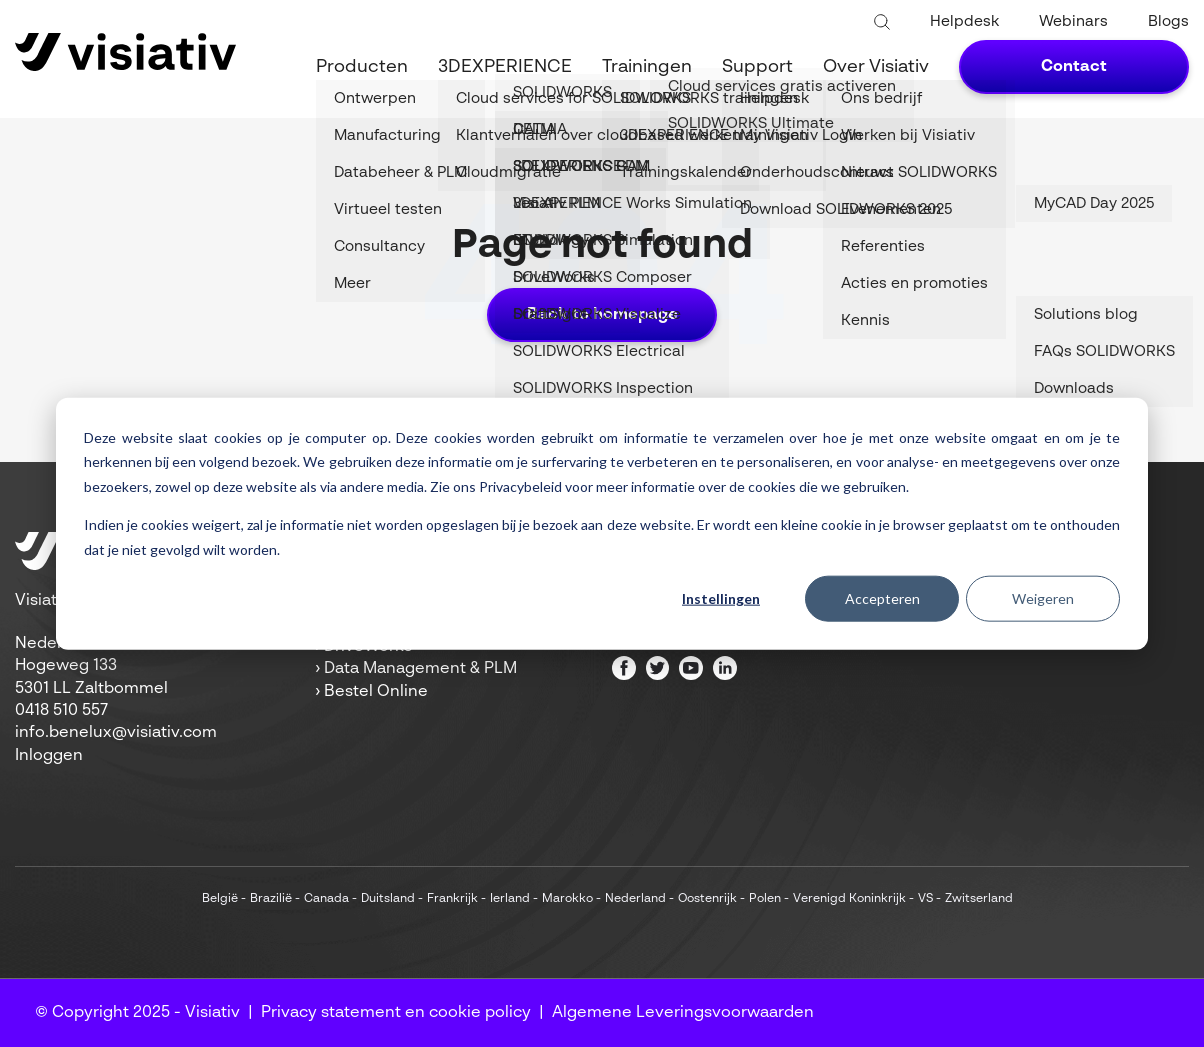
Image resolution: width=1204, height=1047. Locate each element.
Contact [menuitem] (1074, 67)
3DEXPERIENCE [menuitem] (505, 67)
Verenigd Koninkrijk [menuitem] (849, 899)
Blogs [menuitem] (1168, 21)
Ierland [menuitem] (510, 899)
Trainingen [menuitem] (647, 67)
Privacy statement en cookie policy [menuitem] (396, 1013)
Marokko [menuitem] (567, 899)
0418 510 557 (61, 711)
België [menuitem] (220, 899)
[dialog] (602, 523)
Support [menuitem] (757, 67)
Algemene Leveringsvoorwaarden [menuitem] (683, 1013)
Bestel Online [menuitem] (376, 692)
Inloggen (49, 756)
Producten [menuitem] (362, 67)
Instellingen (721, 598)
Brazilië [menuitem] (271, 899)
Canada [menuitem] (326, 899)
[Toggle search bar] (882, 23)
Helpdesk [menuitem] (964, 21)
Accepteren (882, 598)
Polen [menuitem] (765, 899)
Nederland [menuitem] (635, 899)
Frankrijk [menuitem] (452, 899)
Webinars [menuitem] (1073, 21)
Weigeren (1043, 598)
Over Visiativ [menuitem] (876, 67)
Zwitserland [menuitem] (979, 899)
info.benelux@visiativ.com (116, 733)
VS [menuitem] (925, 899)
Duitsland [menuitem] (388, 899)
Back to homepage (602, 315)
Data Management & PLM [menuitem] (420, 669)
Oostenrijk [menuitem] (707, 899)
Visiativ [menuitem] (212, 1013)
